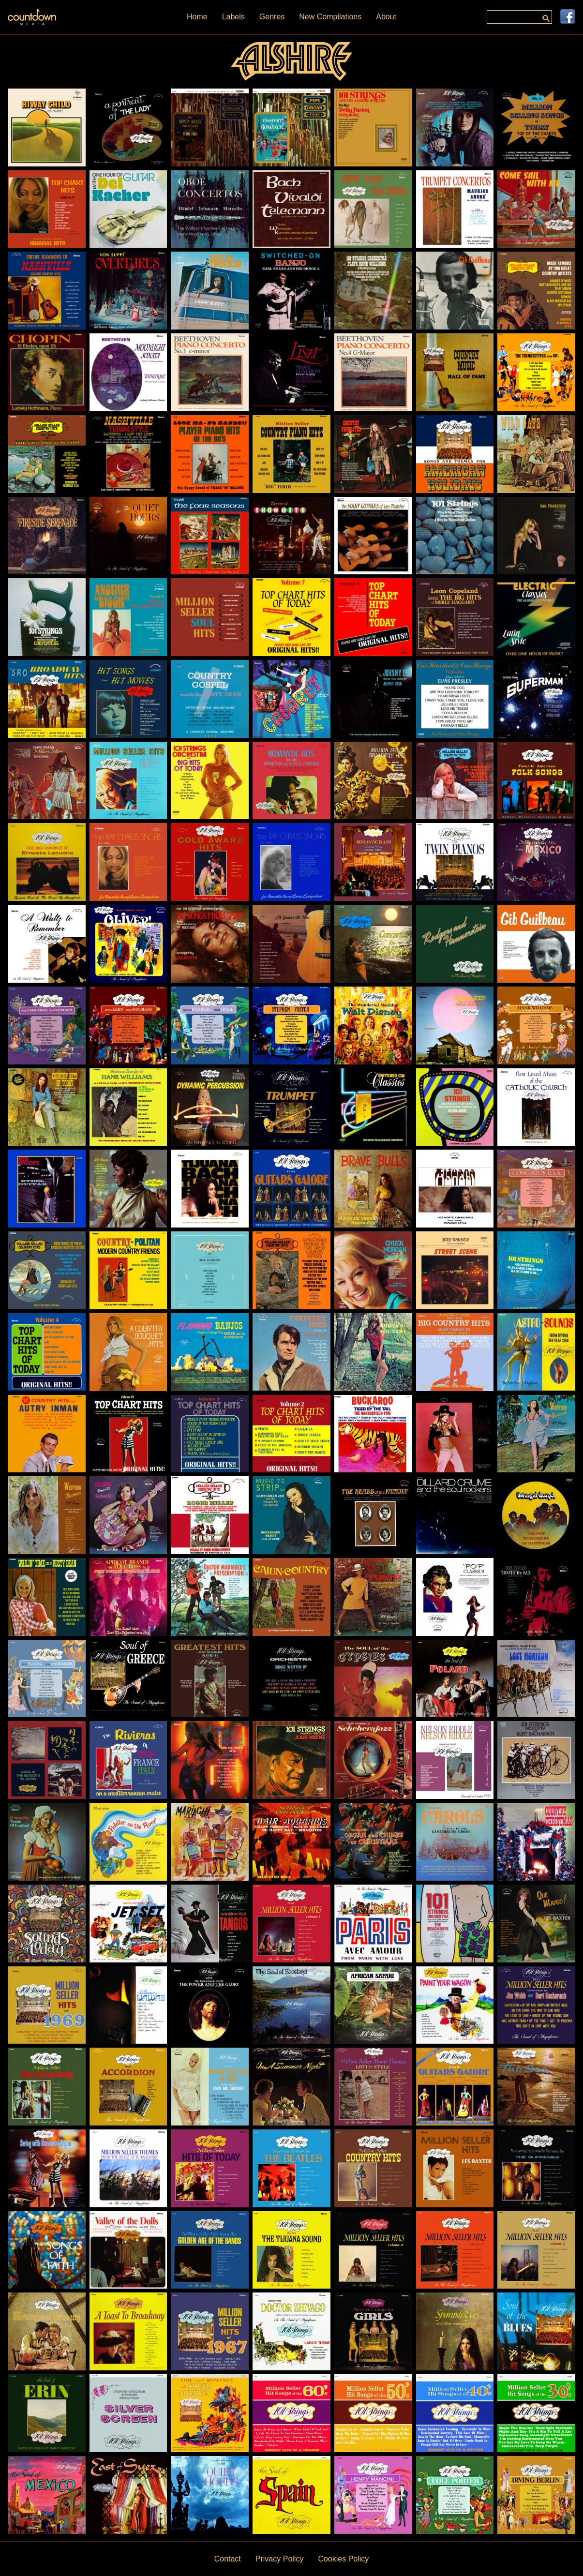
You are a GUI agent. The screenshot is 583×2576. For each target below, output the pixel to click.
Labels (233, 17)
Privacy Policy (279, 2559)
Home (197, 17)
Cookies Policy (343, 2559)
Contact (227, 2559)
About (386, 17)
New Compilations (330, 17)
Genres (271, 17)
